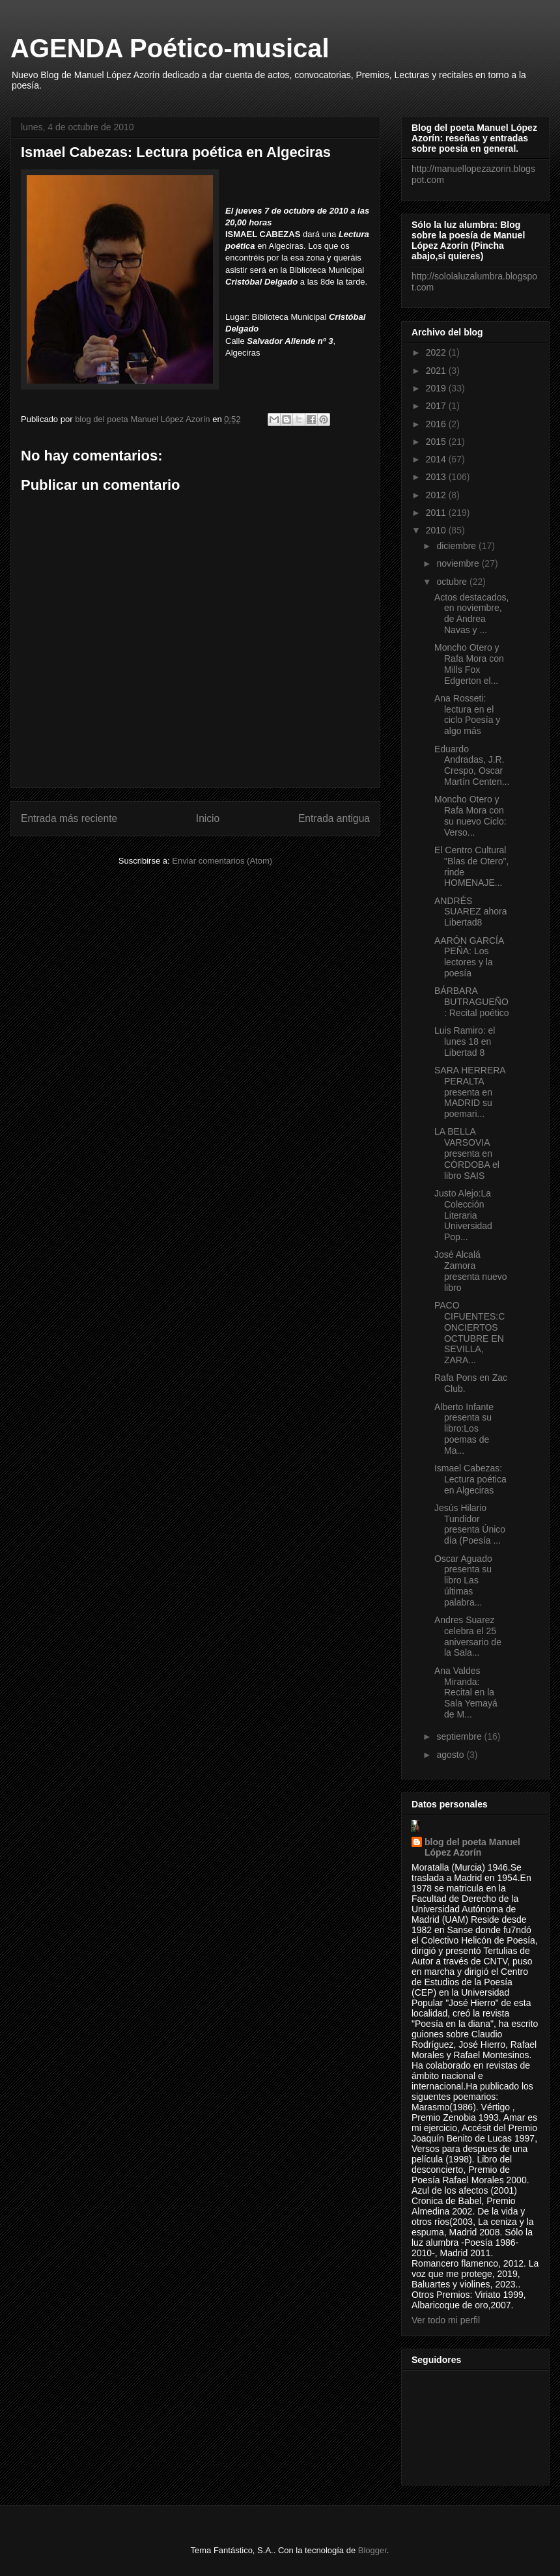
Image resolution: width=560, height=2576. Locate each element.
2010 (437, 530)
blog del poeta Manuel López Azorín (472, 1847)
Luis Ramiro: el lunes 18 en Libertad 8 (464, 1041)
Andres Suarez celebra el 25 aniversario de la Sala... (467, 1636)
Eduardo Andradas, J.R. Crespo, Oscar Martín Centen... (471, 765)
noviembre (458, 563)
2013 (437, 477)
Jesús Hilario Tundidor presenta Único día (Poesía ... (469, 1524)
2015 (437, 441)
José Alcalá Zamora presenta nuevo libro (470, 1270)
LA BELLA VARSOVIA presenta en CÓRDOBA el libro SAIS (466, 1153)
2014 (437, 459)
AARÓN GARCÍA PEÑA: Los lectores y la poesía (469, 956)
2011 (437, 512)
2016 (437, 424)
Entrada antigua (334, 818)
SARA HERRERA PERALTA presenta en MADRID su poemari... (469, 1092)
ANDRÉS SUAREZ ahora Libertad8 (470, 912)
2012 (437, 495)
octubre (452, 581)
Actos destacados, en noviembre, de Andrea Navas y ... (471, 613)
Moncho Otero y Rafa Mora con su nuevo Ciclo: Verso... (470, 815)
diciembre (457, 546)
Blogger (372, 2550)
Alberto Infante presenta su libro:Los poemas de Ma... (464, 1429)
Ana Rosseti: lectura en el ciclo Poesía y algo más (467, 714)
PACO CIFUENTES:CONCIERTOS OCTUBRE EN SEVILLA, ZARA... (469, 1332)
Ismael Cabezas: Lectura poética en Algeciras (470, 1479)
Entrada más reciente (69, 818)
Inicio (207, 818)
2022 (437, 352)
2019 (437, 388)
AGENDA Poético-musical (169, 48)
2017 (437, 406)
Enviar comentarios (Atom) (222, 861)
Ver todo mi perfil (446, 2320)
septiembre (460, 1736)
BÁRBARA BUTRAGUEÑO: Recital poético (471, 1001)
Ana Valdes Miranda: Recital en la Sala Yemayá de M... (465, 1692)
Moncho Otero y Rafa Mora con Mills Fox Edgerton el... (469, 663)
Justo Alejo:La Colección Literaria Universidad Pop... (463, 1215)
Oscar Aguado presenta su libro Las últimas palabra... (463, 1580)
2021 (437, 370)
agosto (451, 1754)
